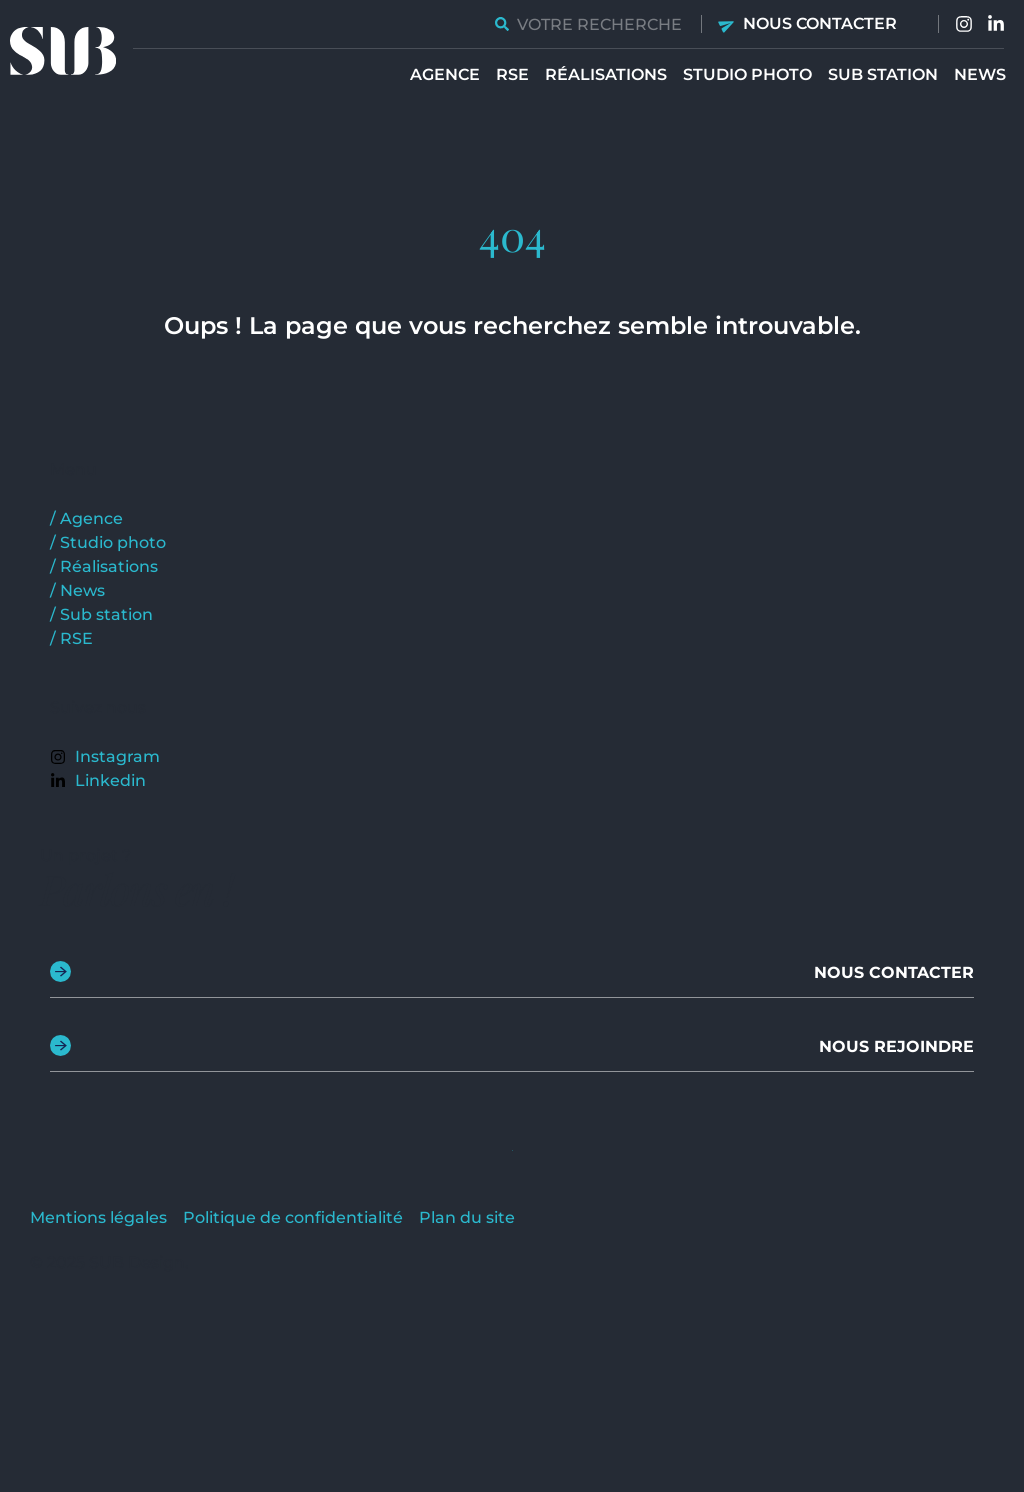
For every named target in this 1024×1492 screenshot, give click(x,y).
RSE (512, 74)
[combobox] (590, 24)
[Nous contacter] (727, 24)
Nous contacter (820, 23)
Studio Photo (747, 74)
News (980, 74)
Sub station (883, 74)
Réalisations (606, 74)
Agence (445, 74)
